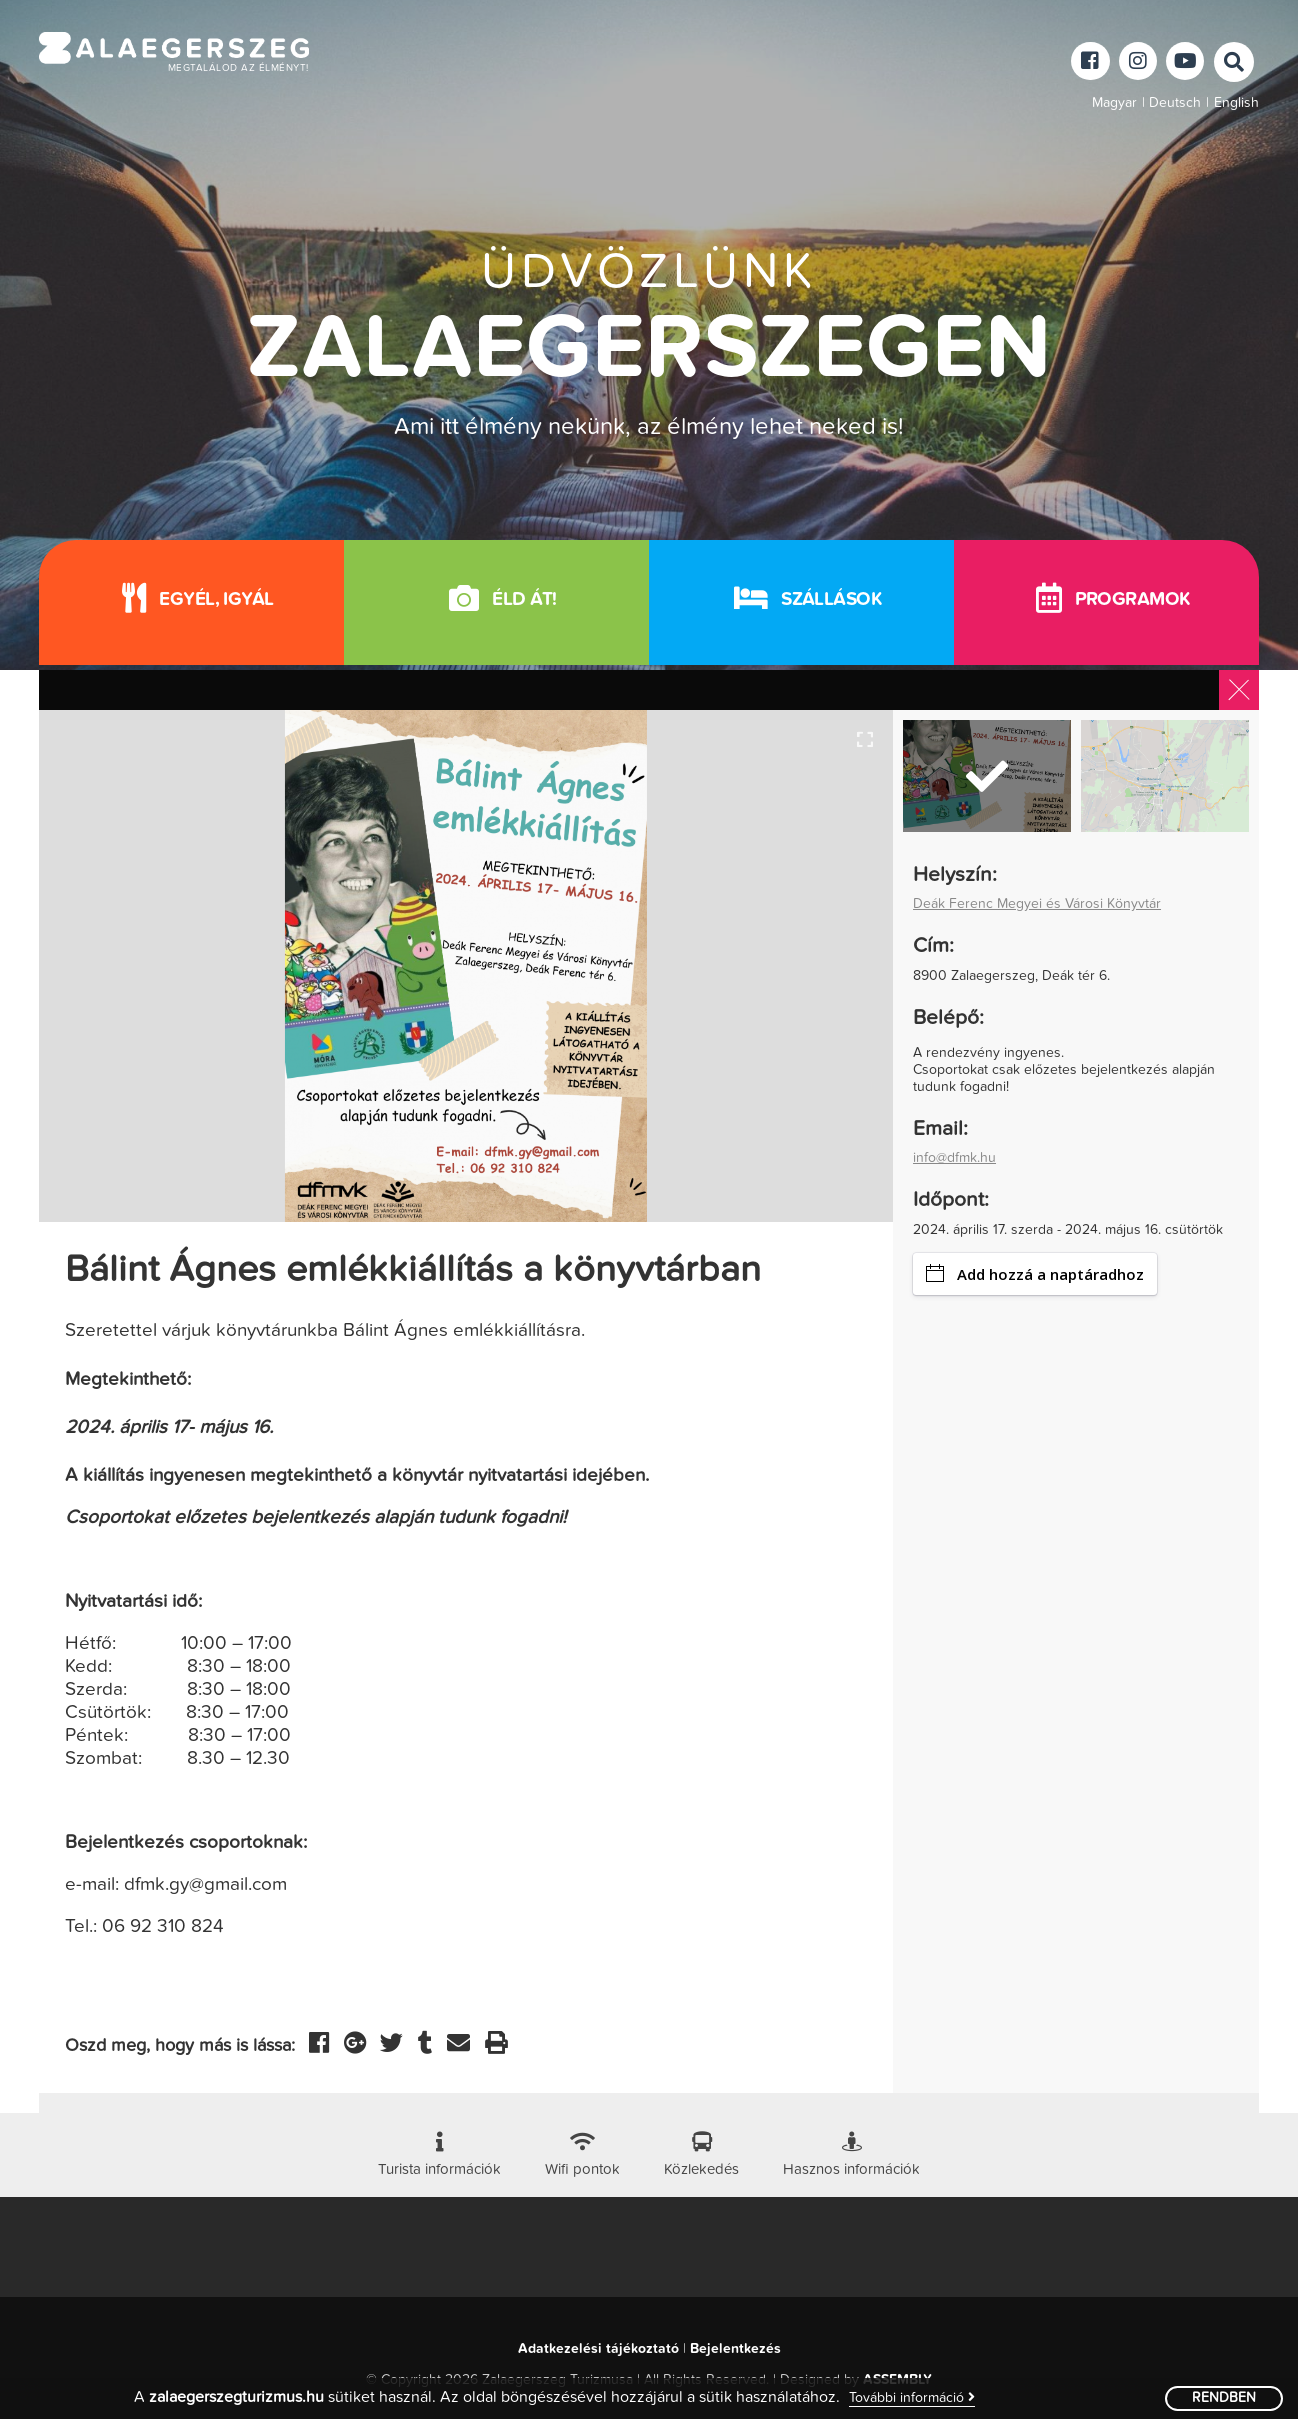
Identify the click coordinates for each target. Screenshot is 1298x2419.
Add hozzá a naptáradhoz (1035, 1274)
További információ (912, 2397)
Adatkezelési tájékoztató (598, 2349)
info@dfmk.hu (954, 1158)
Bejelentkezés (735, 2349)
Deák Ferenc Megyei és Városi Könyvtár (1037, 904)
